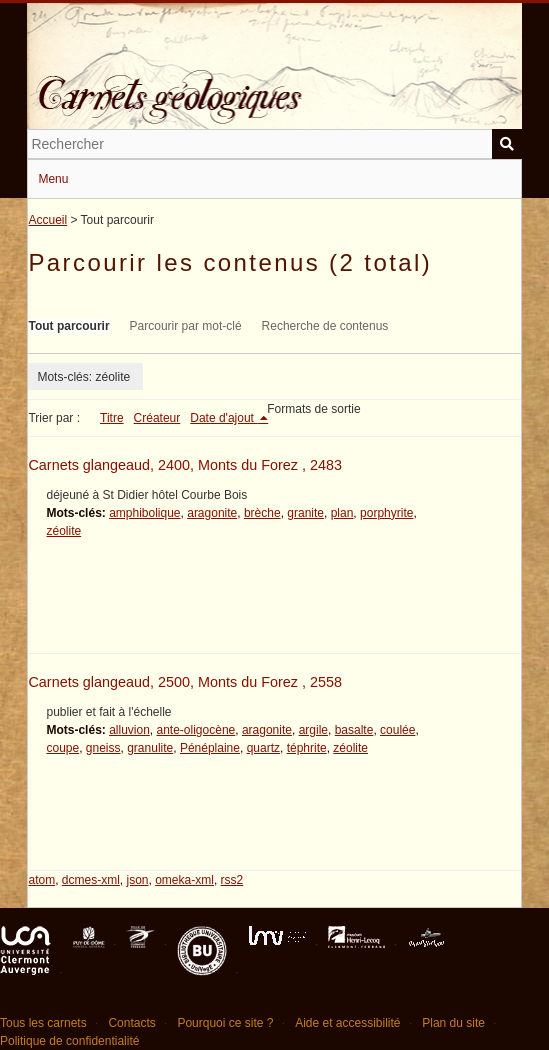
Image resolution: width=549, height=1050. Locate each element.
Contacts (131, 1023)
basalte (354, 730)
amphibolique (144, 513)
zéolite (63, 531)
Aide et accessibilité (347, 1023)
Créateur (157, 418)
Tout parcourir (68, 326)
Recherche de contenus (325, 326)
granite (305, 513)
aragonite (212, 513)
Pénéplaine (210, 748)
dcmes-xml (91, 880)
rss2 (232, 880)
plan (342, 513)
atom (41, 880)
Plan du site (453, 1023)
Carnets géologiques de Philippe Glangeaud (274, 84)
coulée (397, 730)
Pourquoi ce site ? (225, 1023)
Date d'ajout (223, 418)
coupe (62, 748)
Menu (53, 179)
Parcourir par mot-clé (186, 326)
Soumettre (507, 144)
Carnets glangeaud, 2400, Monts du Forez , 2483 (185, 465)
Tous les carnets (43, 1023)
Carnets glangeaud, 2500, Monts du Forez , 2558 (185, 682)
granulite (150, 748)
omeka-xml (184, 880)
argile (313, 730)
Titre (112, 418)
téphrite (307, 748)
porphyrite (386, 513)
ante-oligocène (196, 730)
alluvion (129, 730)
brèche (262, 513)
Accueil (47, 220)
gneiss (103, 748)
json (138, 880)
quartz (263, 748)
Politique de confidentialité (69, 1041)
